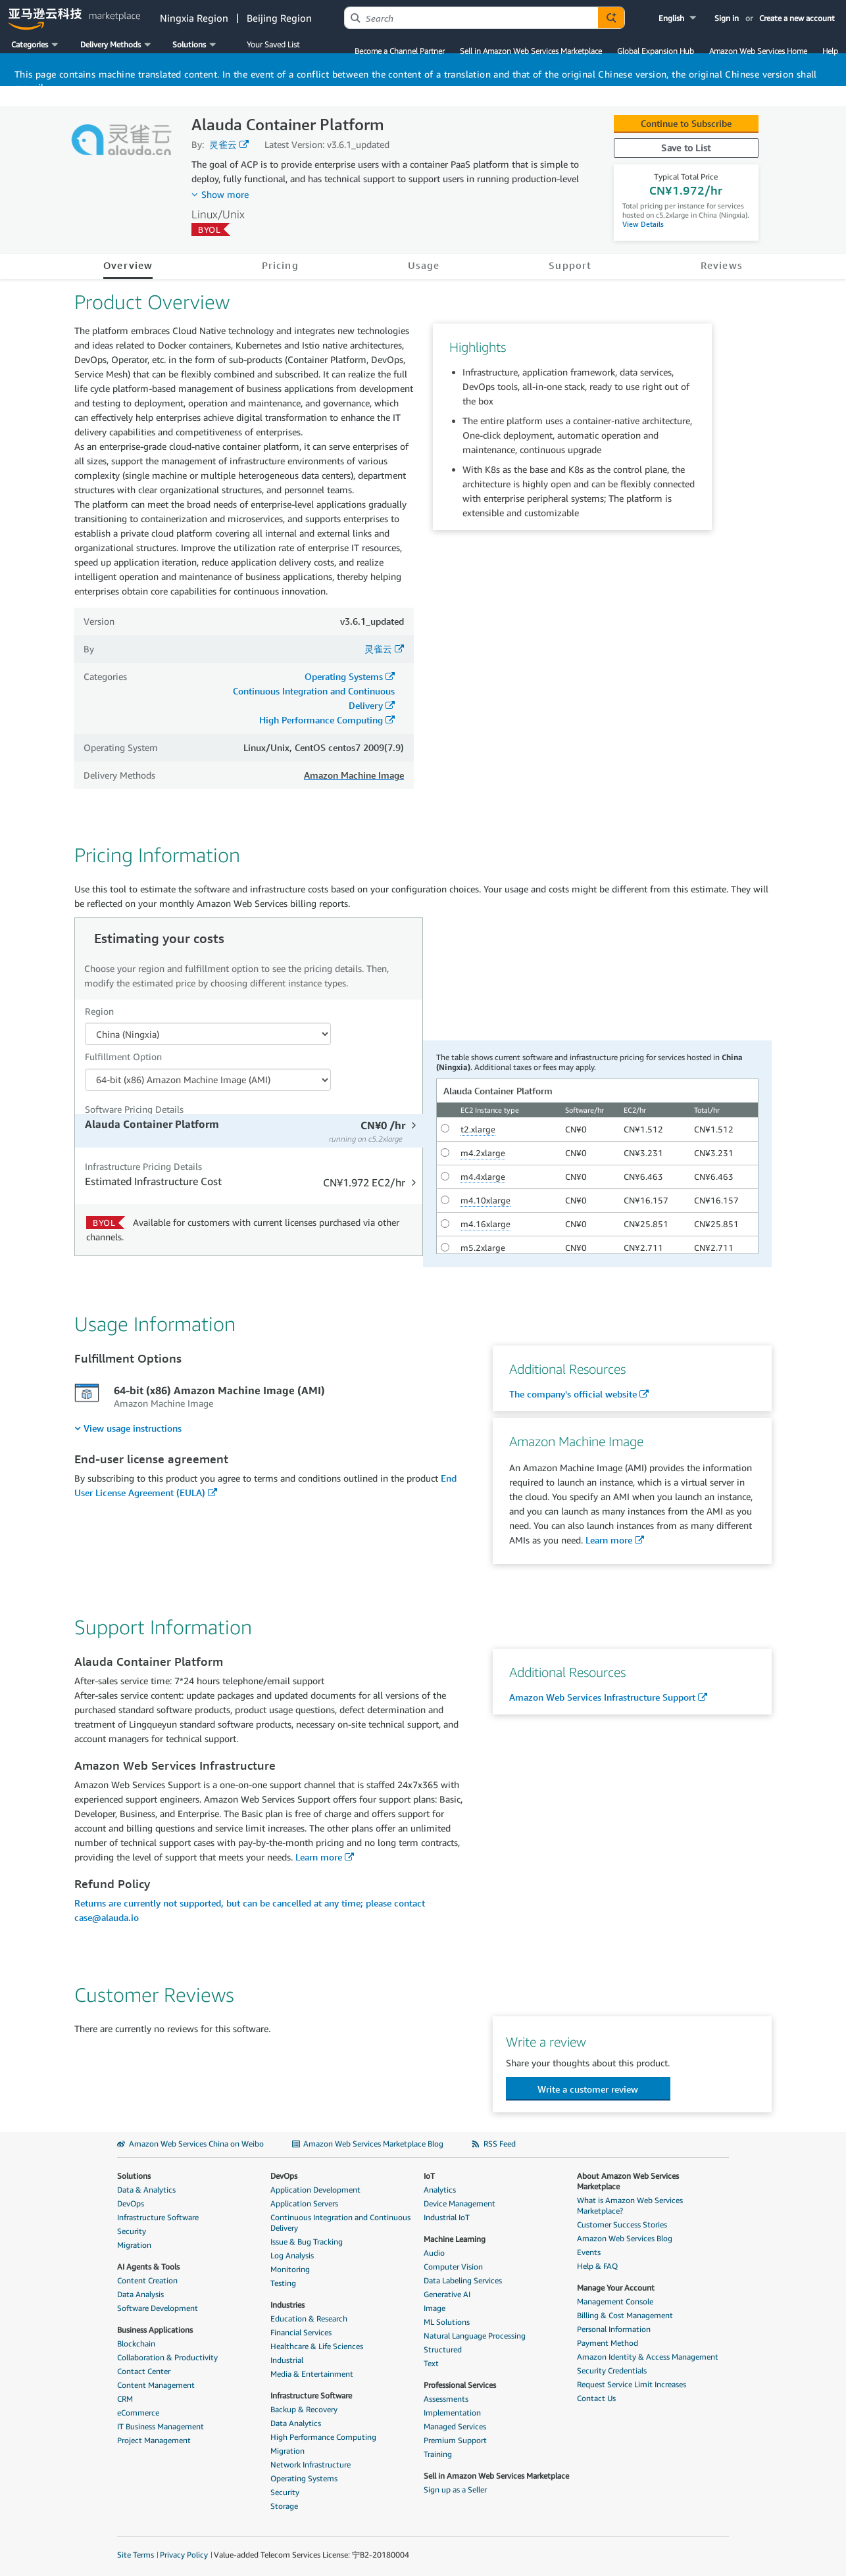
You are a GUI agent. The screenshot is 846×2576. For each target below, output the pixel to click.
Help (830, 51)
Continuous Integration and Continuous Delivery (340, 2222)
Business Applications (155, 2330)
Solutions (134, 2176)
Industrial (286, 2360)
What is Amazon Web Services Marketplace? (630, 2205)
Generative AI (447, 2294)
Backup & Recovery (303, 2409)
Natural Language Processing (475, 2336)
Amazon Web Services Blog (624, 2238)
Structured (443, 2349)
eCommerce (138, 2413)
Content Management (156, 2385)
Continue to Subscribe (686, 123)
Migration (134, 2245)
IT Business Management (160, 2426)
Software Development (157, 2308)
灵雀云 (223, 144)
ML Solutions (447, 2322)
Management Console (615, 2301)
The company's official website (573, 1393)
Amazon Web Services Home (758, 51)
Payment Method (607, 2343)
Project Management (154, 2440)
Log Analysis (292, 2255)
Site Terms (135, 2555)
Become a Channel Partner (400, 51)
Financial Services (301, 2332)
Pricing (280, 265)
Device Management (459, 2203)
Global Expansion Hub (655, 51)
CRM (125, 2399)
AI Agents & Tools (148, 2267)
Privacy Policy (184, 2555)
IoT (429, 2176)
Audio (434, 2253)
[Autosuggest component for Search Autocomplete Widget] (611, 17)
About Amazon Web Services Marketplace (628, 2181)
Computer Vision (453, 2267)
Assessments (446, 2399)
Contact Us (596, 2398)
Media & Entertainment (311, 2374)
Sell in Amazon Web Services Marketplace (531, 51)
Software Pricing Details (134, 1109)
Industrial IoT (447, 2217)
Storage (284, 2506)
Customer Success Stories (622, 2224)
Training (438, 2454)
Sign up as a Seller (455, 2489)
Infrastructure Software (158, 2217)
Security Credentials (612, 2370)
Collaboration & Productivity (167, 2357)
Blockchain (136, 2343)
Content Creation (147, 2280)
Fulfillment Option (123, 1056)
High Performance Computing (321, 719)
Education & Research (308, 2318)
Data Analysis (140, 2294)
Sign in (726, 18)
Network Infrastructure (310, 2464)
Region (99, 1011)
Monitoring (290, 2269)
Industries (287, 2305)
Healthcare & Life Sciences (316, 2346)
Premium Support (455, 2440)
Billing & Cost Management (625, 2315)
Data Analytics (295, 2423)
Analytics (440, 2190)
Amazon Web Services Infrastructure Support (602, 1697)
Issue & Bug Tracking (306, 2242)
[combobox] (471, 17)
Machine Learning (454, 2239)
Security (131, 2231)
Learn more (608, 1539)
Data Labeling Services (463, 2280)
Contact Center (143, 2371)
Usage (423, 265)
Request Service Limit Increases (631, 2384)
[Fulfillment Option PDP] (208, 1080)
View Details (643, 224)
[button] (679, 18)
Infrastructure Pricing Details (143, 1166)
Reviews (722, 265)
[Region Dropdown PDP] (208, 1034)
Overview (128, 265)
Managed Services (455, 2426)
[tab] (250, 1131)
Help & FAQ (597, 2266)
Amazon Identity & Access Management (647, 2357)
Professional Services (460, 2385)
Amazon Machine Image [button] (354, 775)
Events (589, 2252)
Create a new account (797, 18)
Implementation (452, 2413)
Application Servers (304, 2203)
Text (431, 2363)
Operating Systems (344, 676)
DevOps (130, 2203)
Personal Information (614, 2329)
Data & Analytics (146, 2190)
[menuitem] (128, 1428)
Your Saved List (273, 44)
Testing (283, 2283)
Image (434, 2308)
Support (570, 265)
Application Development (315, 2190)
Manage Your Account (616, 2288)
